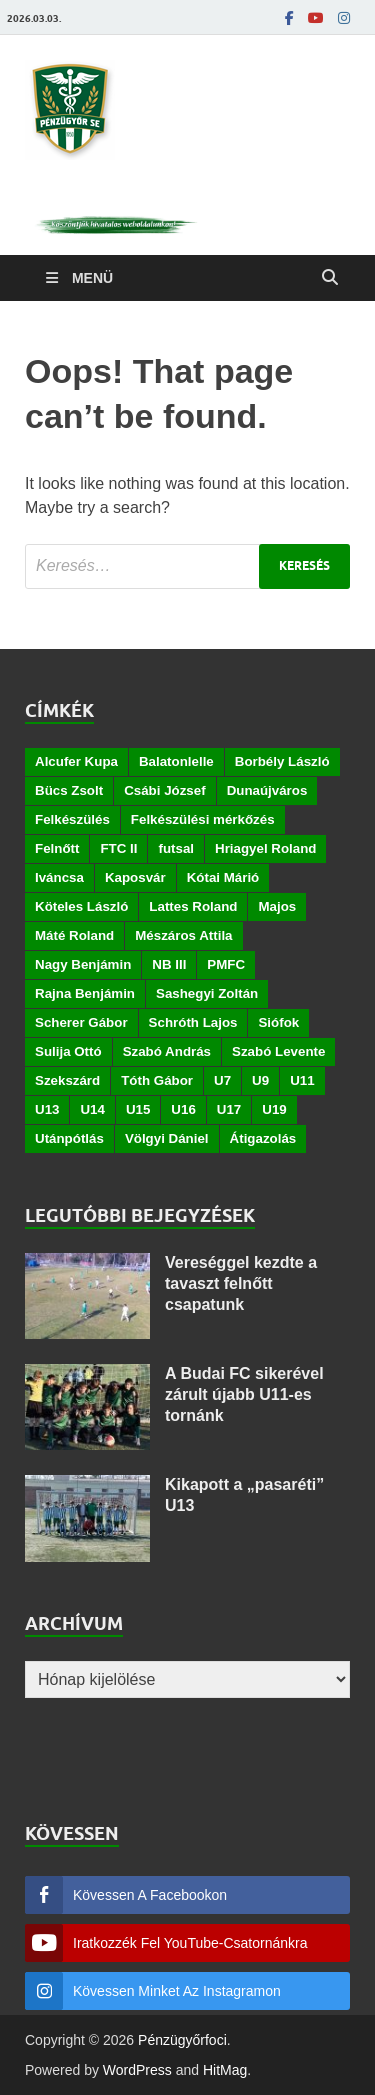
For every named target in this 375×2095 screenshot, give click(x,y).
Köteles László (81, 906)
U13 (47, 1109)
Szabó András (167, 1051)
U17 (229, 1109)
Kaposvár (135, 877)
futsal (176, 848)
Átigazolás (263, 1138)
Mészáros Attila (183, 935)
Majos (277, 906)
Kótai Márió (223, 877)
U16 (183, 1109)
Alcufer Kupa (76, 761)
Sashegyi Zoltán (207, 993)
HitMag (225, 2070)
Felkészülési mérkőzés (203, 819)
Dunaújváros (267, 790)
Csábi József (164, 790)
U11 (302, 1080)
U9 (260, 1080)
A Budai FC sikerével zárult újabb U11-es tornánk (244, 1394)
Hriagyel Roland (265, 848)
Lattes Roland (193, 906)
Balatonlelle (176, 761)
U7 (222, 1080)
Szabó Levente (278, 1051)
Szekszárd (67, 1080)
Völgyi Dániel (167, 1138)
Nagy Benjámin (83, 964)
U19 (274, 1109)
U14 (92, 1109)
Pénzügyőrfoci (182, 2040)
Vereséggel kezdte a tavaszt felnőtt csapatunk (241, 1283)
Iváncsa (59, 877)
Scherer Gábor (81, 1022)
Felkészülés (72, 819)
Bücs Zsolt (69, 790)
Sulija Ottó (68, 1051)
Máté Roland (74, 935)
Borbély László (282, 761)
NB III (169, 964)
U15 (138, 1109)
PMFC (226, 964)
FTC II (118, 848)
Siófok (278, 1022)
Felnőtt (57, 848)
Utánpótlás (69, 1138)
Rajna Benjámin (85, 993)
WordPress (137, 2070)
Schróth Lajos (193, 1022)
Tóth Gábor (157, 1080)
